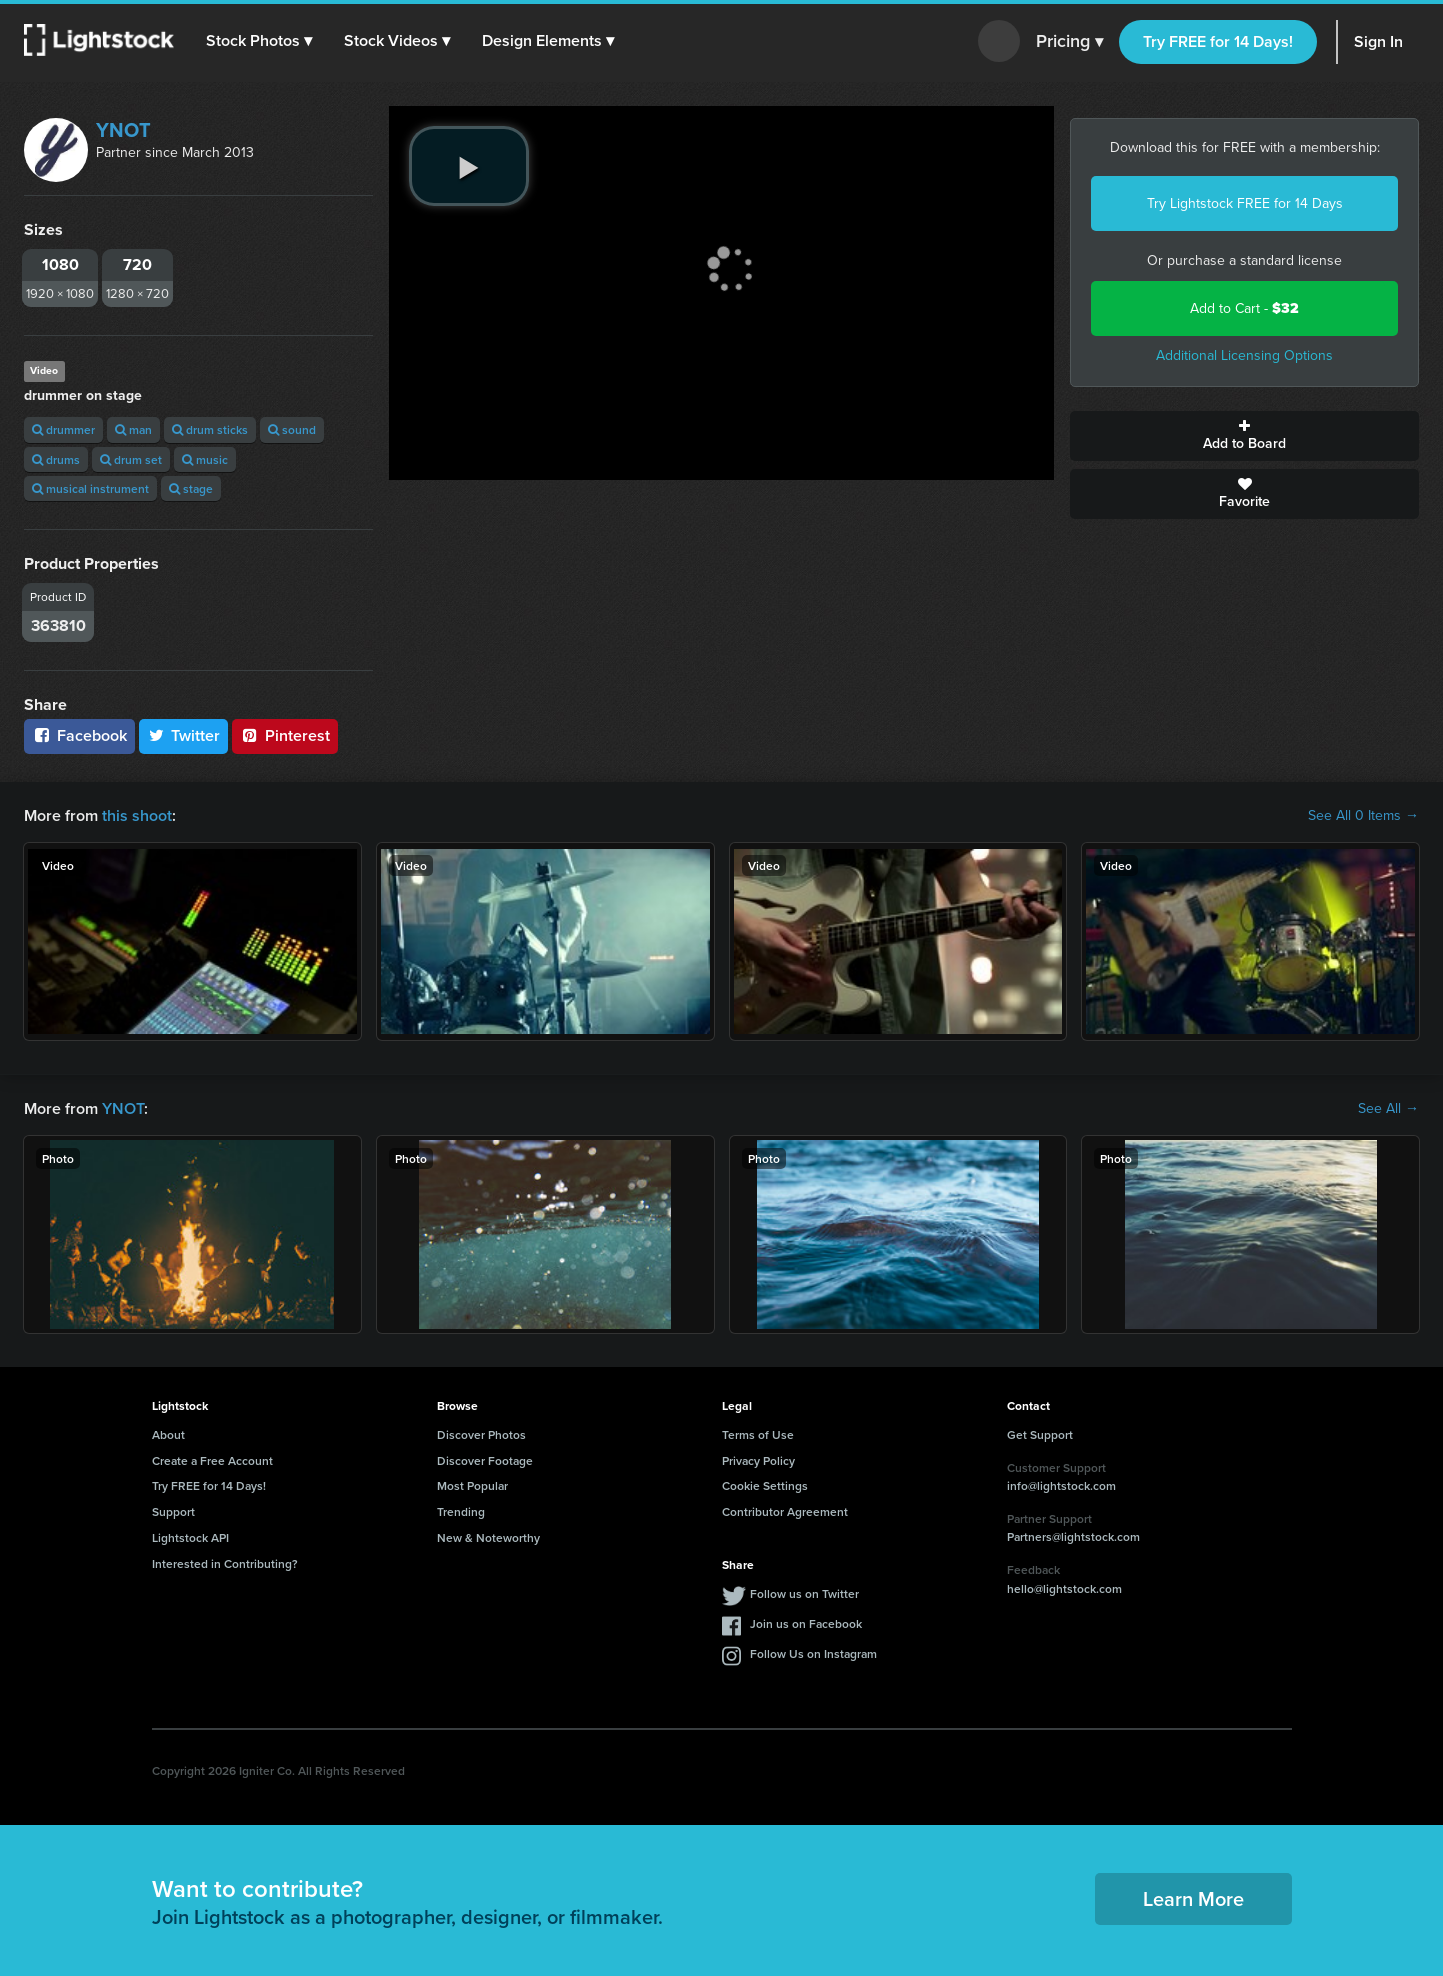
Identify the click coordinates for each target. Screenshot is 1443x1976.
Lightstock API (190, 1537)
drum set (131, 459)
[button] (259, 41)
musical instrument (90, 488)
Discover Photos (481, 1434)
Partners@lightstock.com (1073, 1536)
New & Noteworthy (488, 1537)
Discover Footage (485, 1460)
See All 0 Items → (1363, 816)
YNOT (123, 130)
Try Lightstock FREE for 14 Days (1245, 203)
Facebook (79, 735)
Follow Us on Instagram (813, 1653)
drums (56, 459)
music (205, 459)
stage (191, 488)
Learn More (1193, 1898)
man (133, 429)
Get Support (1040, 1434)
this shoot (137, 815)
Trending (461, 1511)
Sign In (1378, 41)
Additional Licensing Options (1244, 355)
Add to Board (1244, 436)
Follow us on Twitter (804, 1593)
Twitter (184, 735)
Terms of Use (758, 1434)
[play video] (469, 166)
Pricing (1069, 42)
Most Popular (472, 1485)
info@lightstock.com (1061, 1485)
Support (173, 1511)
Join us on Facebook (806, 1623)
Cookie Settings (765, 1485)
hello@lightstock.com (1064, 1588)
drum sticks (210, 429)
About (168, 1434)
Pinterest (285, 735)
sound (292, 429)
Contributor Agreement (785, 1511)
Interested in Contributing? (225, 1563)
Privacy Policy (758, 1460)
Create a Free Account (212, 1460)
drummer (63, 429)
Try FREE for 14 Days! (1218, 41)
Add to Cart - (1244, 308)
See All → (1388, 1109)
